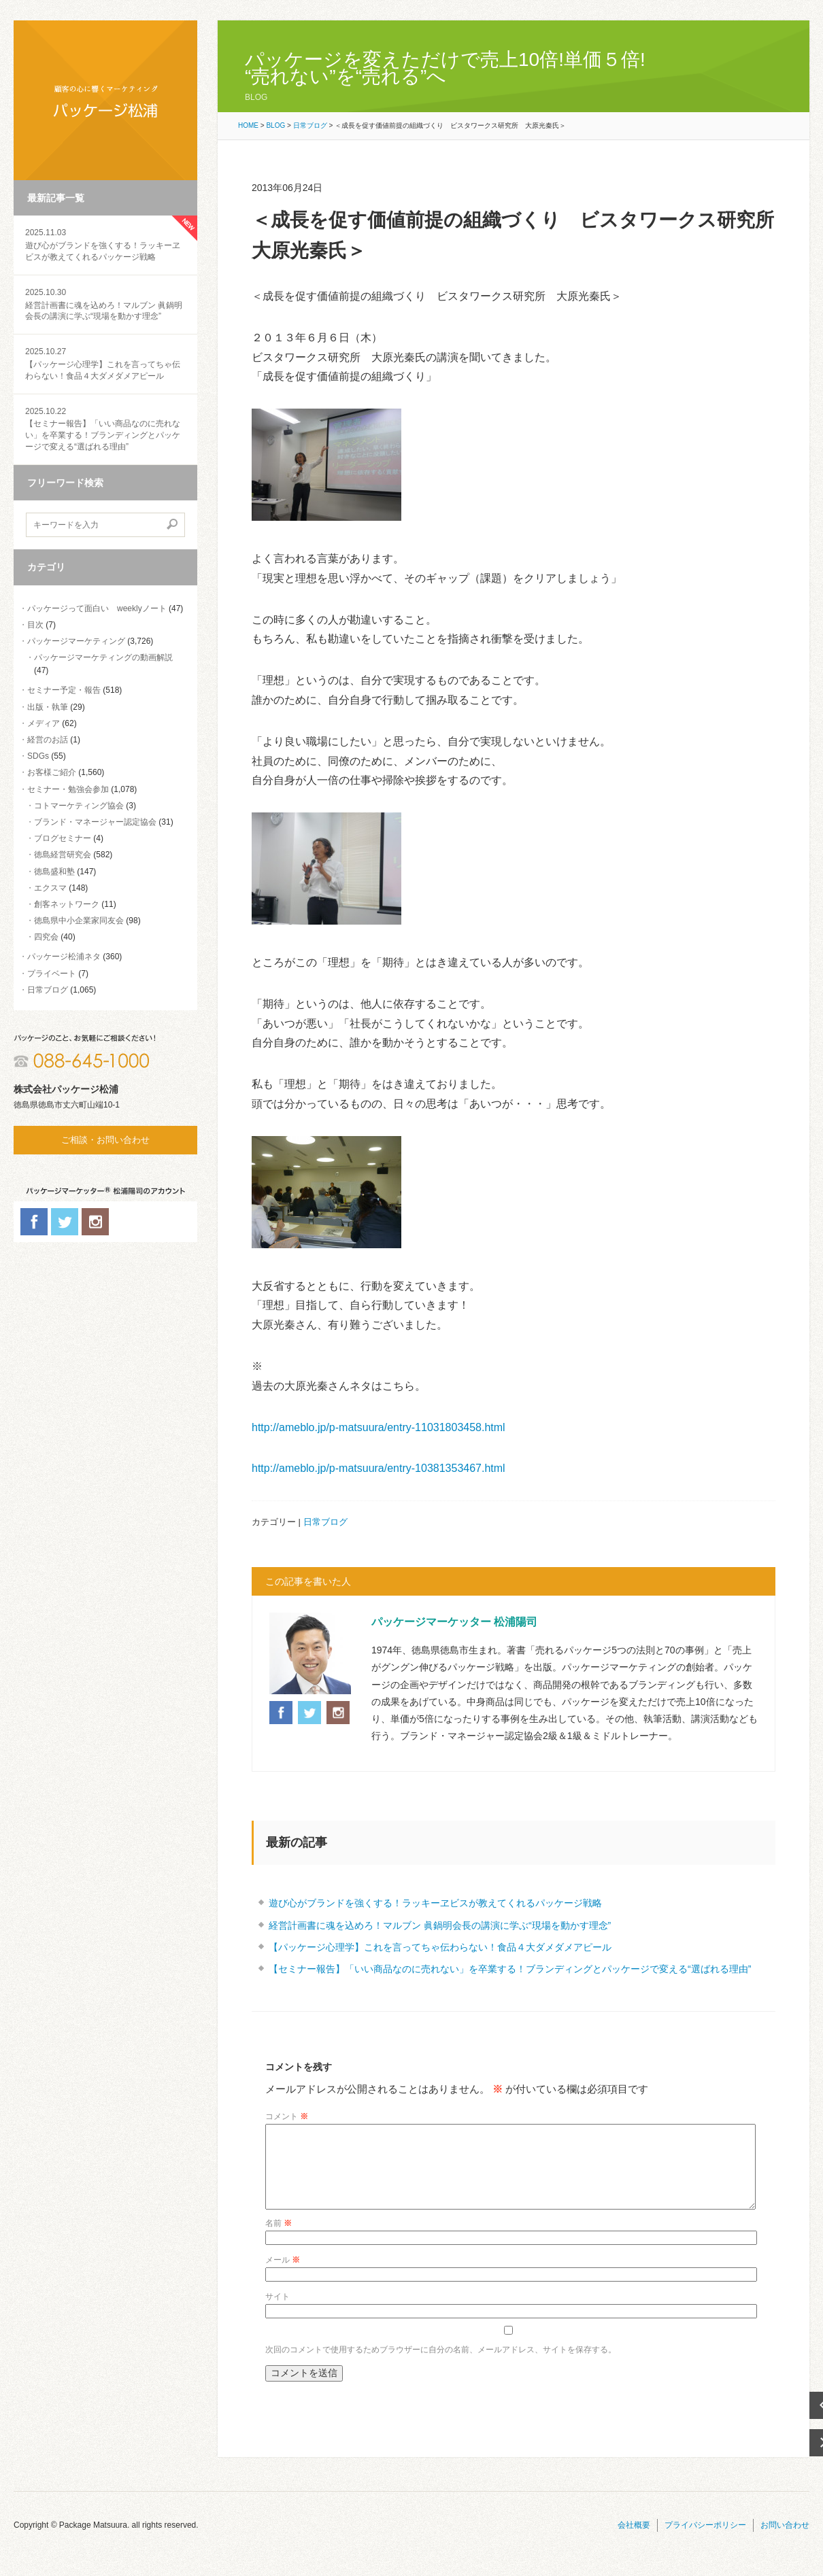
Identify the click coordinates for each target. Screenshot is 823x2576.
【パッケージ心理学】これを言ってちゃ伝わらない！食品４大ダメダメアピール (105, 363)
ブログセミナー (62, 838)
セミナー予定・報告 (64, 690)
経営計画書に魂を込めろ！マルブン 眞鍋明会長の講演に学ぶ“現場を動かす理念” (105, 304)
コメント (286, 2116)
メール (282, 2276)
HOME (248, 125)
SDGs (38, 756)
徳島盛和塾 (54, 871)
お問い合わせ (784, 2541)
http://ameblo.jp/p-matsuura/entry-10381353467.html (378, 1468)
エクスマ (50, 888)
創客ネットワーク (66, 904)
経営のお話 (47, 739)
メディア (43, 723)
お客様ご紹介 (51, 772)
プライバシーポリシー (705, 2541)
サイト (277, 2313)
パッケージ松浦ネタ (64, 956)
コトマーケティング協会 (79, 805)
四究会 (46, 937)
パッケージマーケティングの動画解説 (103, 657)
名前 (278, 2239)
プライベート (51, 973)
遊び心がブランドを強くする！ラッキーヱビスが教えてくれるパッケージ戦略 (105, 244)
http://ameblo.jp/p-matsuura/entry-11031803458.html (378, 1427)
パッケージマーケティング (76, 641)
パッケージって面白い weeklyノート (97, 608)
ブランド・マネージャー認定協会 (95, 822)
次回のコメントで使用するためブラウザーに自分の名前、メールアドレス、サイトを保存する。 (440, 2366)
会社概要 (634, 2541)
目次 (35, 625)
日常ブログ (47, 990)
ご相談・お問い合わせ (105, 1140)
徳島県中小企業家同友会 (79, 920)
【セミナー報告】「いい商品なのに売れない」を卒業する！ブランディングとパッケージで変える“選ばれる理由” (510, 1968)
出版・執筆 (47, 707)
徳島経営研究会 (62, 854)
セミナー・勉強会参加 (68, 789)
